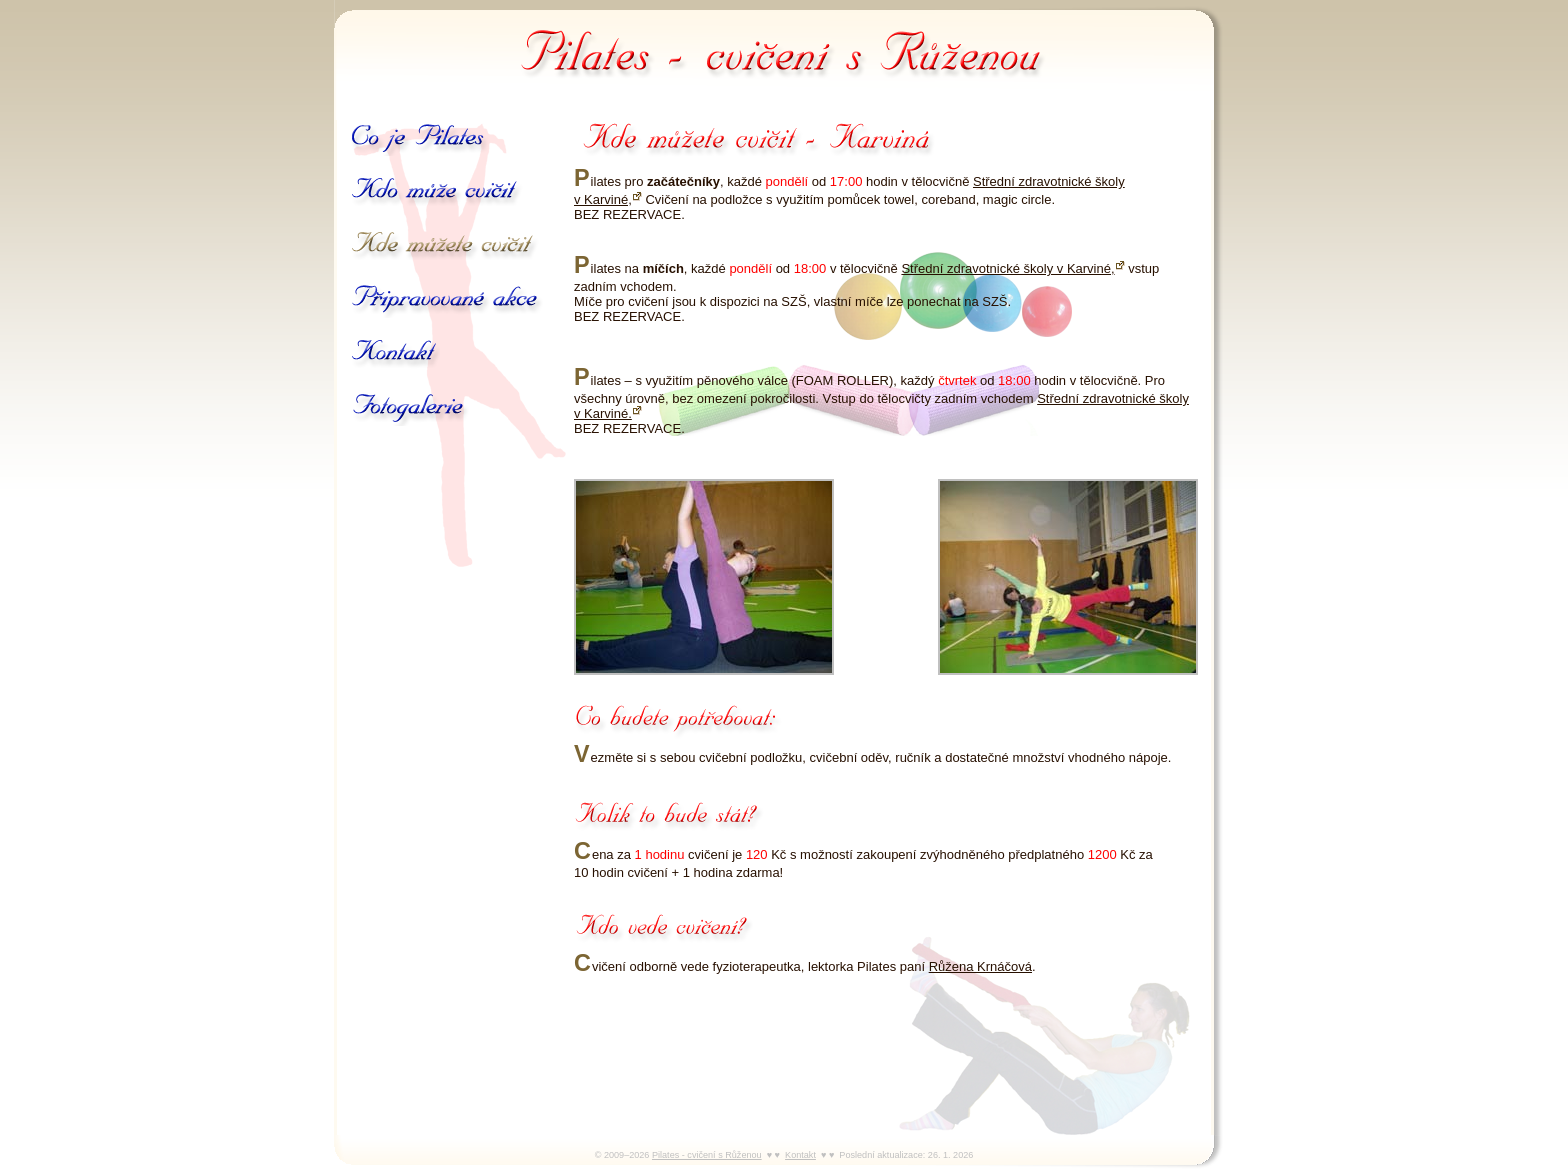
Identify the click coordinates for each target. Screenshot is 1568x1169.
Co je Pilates (420, 138)
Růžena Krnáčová (980, 966)
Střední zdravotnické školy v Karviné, (1007, 268)
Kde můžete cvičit (445, 246)
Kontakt (395, 354)
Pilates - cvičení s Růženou (784, 50)
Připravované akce (447, 300)
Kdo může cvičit (440, 192)
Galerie (410, 408)
